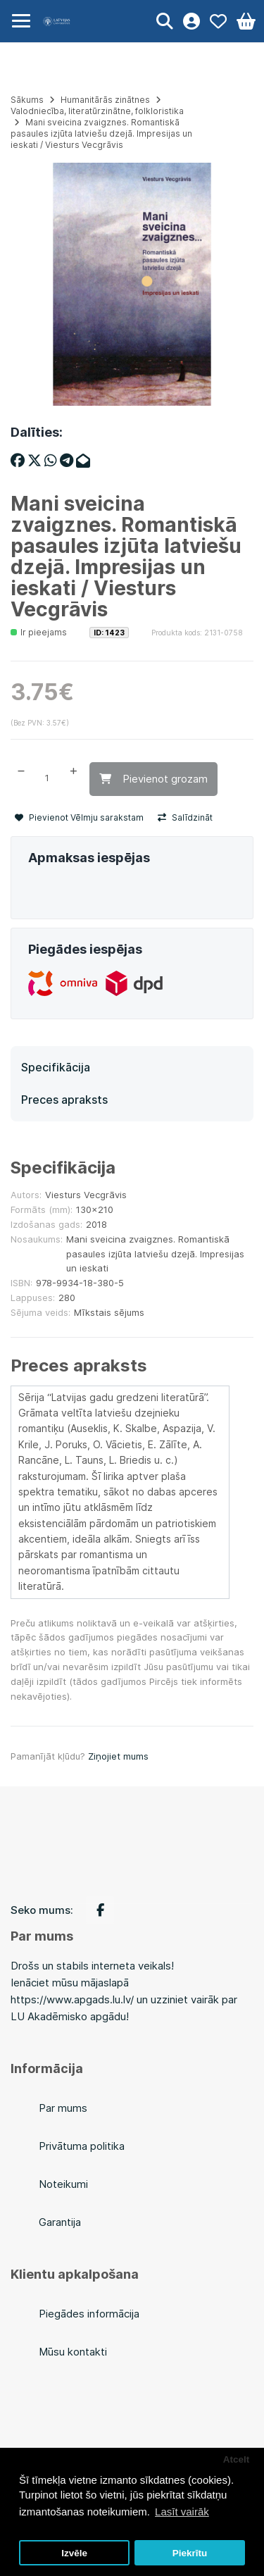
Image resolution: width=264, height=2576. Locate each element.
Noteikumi (63, 2184)
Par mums (63, 2108)
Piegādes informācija (89, 2313)
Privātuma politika (82, 2146)
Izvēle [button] (74, 2553)
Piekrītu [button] (190, 2553)
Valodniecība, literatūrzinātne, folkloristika (97, 111)
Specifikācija (55, 1067)
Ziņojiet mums (118, 1756)
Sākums (27, 99)
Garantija (60, 2222)
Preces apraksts (64, 1100)
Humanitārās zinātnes (105, 99)
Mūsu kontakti (73, 2351)
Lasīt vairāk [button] (182, 2512)
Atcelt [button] (236, 2459)
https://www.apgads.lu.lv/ (72, 1999)
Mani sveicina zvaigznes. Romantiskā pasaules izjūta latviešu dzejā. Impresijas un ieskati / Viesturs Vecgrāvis (101, 133)
